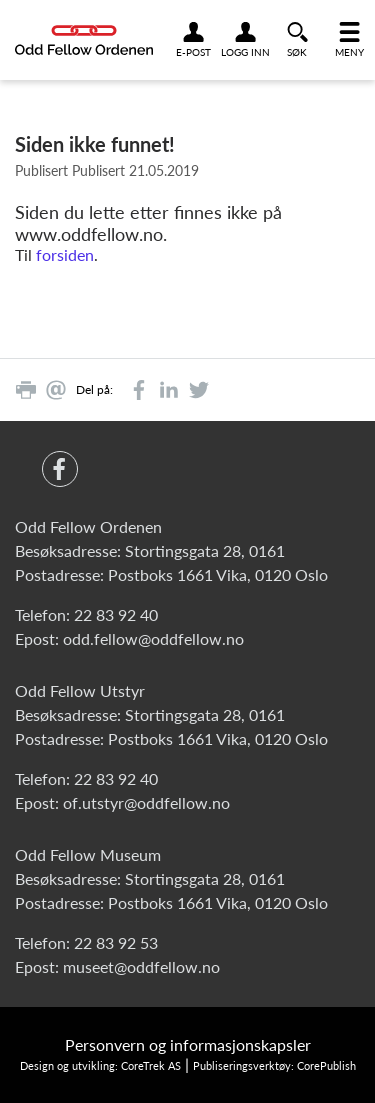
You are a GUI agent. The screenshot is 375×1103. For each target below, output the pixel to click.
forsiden (65, 254)
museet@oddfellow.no (141, 966)
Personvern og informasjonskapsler (188, 1044)
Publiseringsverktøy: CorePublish (274, 1065)
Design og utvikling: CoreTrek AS (100, 1065)
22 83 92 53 (116, 942)
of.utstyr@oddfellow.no (146, 802)
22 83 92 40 (116, 614)
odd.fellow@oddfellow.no (153, 638)
